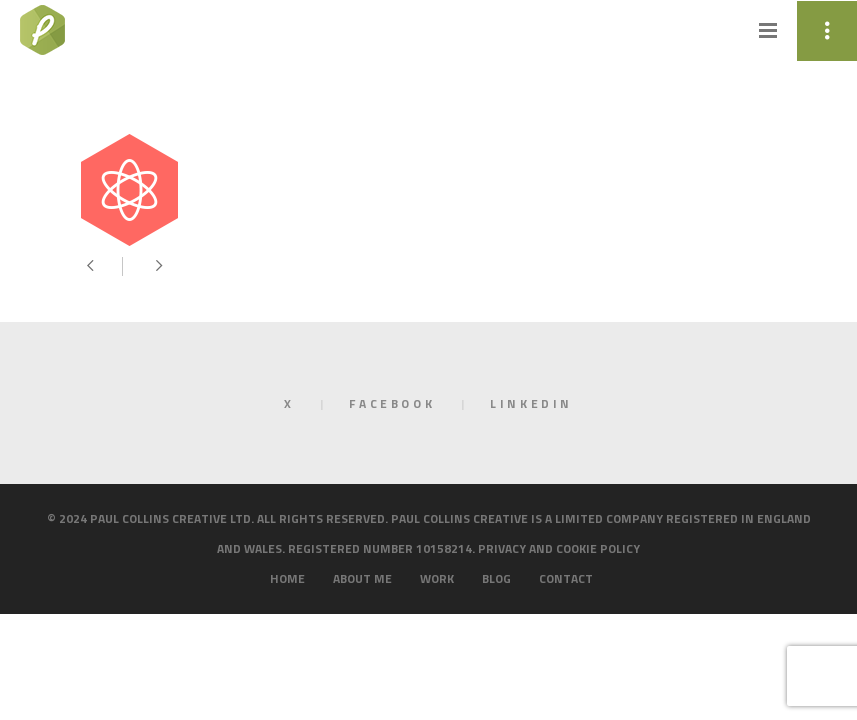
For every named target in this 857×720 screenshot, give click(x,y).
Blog (496, 578)
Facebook (392, 403)
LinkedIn (531, 403)
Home (287, 578)
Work (437, 578)
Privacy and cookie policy (559, 548)
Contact (566, 578)
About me (362, 578)
